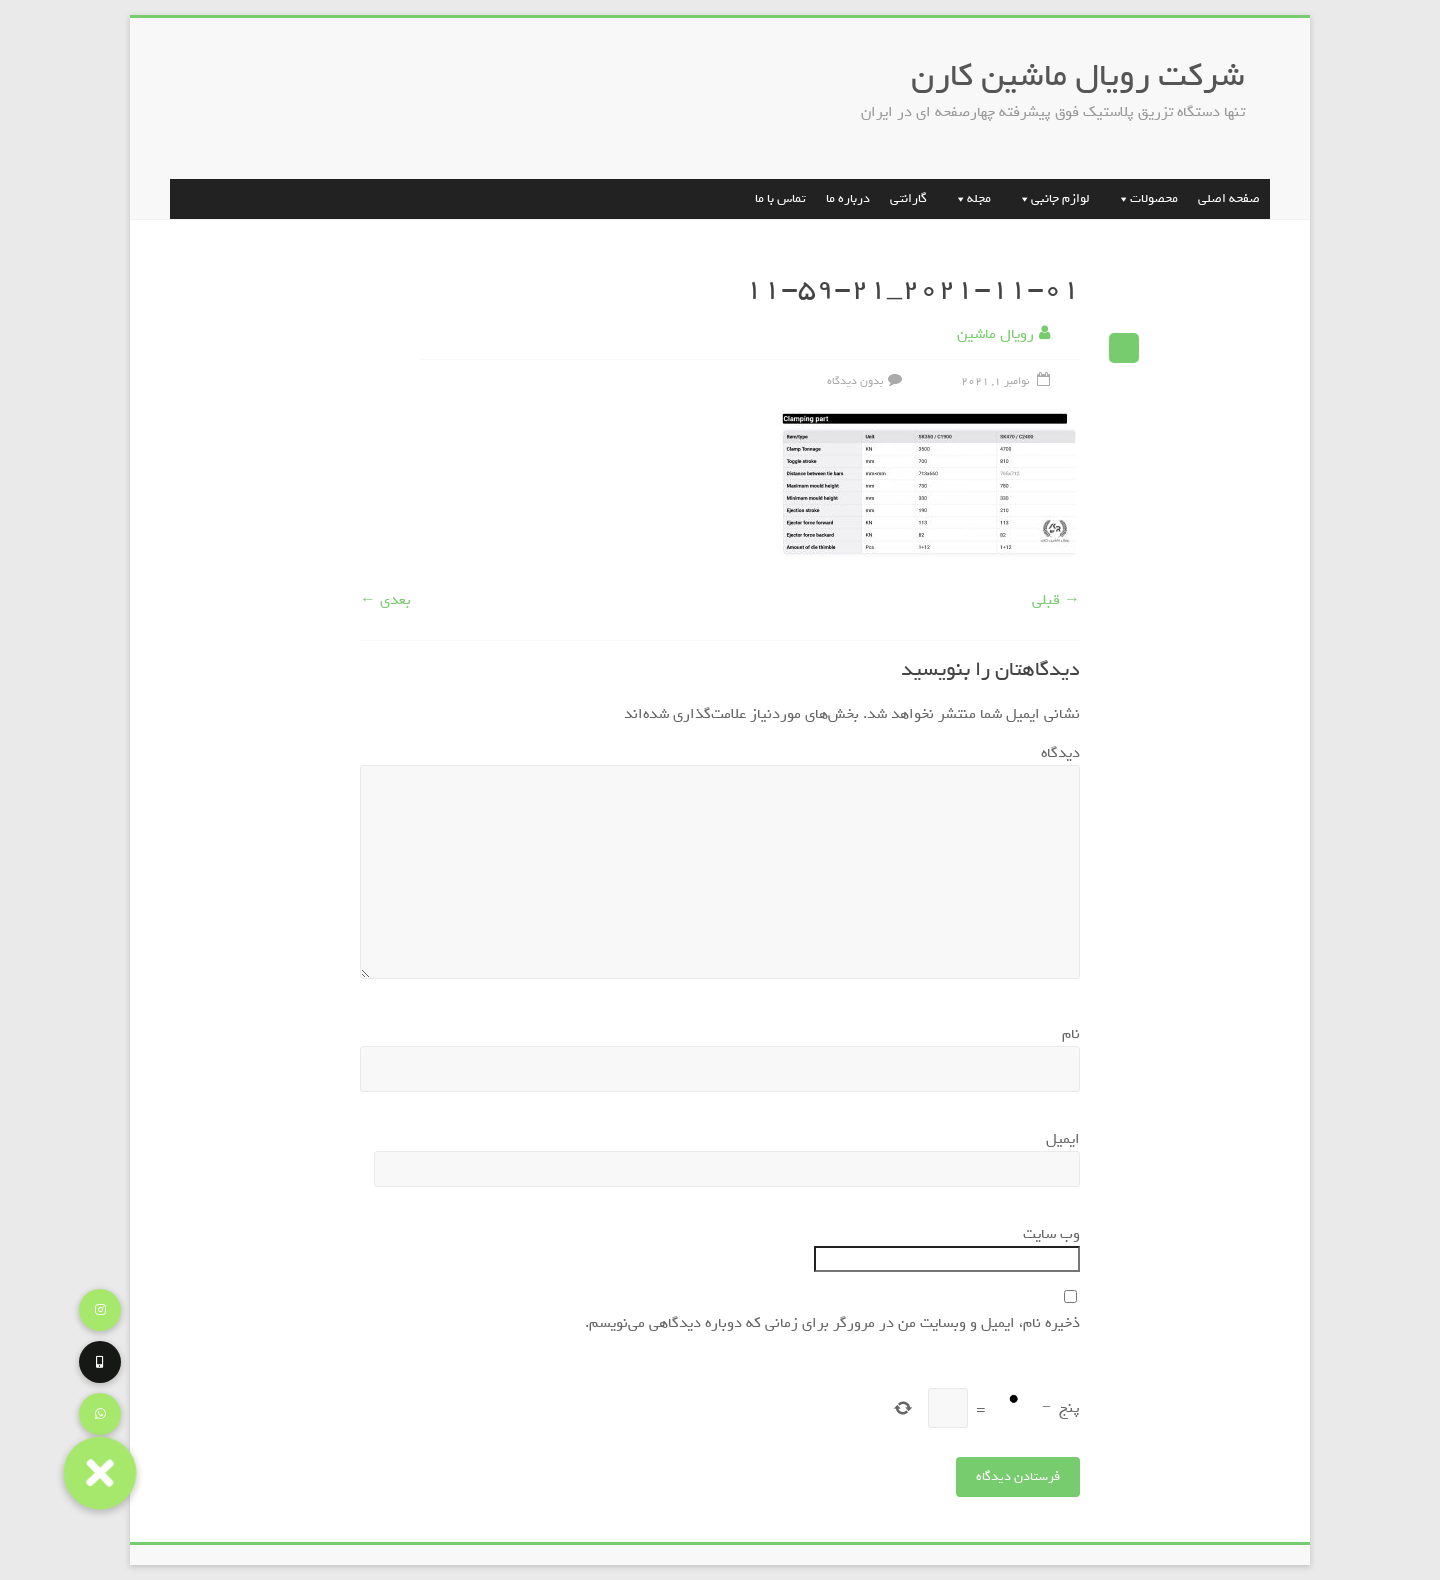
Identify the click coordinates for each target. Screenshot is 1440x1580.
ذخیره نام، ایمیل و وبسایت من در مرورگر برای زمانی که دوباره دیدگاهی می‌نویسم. (832, 1323)
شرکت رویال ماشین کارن (1078, 75)
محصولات (1144, 198)
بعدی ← (385, 600)
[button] (99, 1472)
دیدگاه (1056, 753)
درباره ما (848, 198)
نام (1066, 1034)
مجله (969, 198)
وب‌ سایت (1051, 1234)
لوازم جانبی (1050, 198)
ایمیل (1058, 1139)
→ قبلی (1056, 600)
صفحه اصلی (1229, 198)
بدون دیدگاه (867, 381)
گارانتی (908, 198)
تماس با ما (780, 198)
